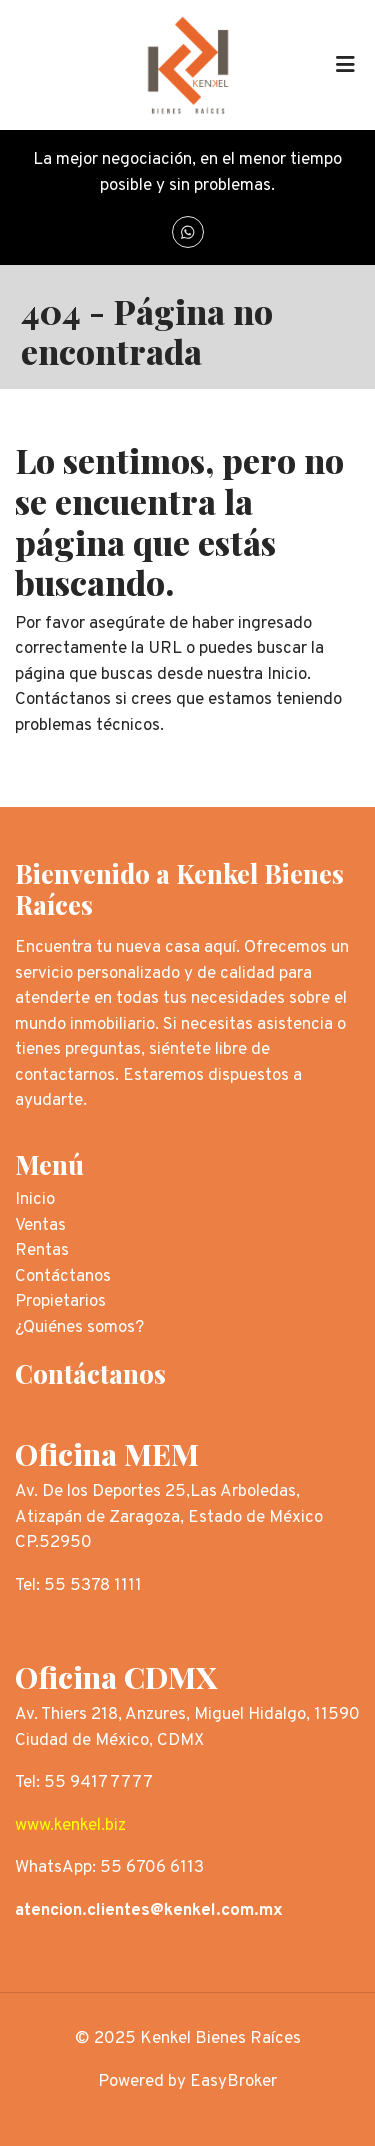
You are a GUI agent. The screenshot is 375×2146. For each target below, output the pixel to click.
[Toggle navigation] (345, 65)
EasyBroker (233, 2082)
